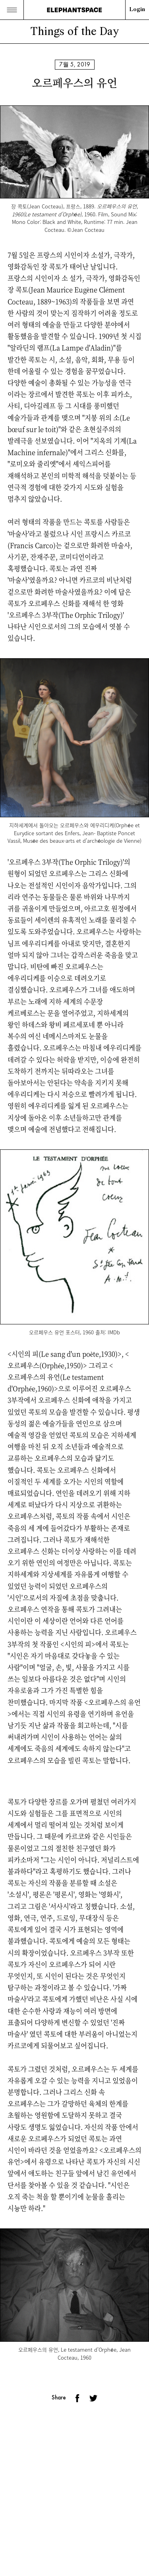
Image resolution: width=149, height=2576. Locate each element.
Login (137, 10)
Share (59, 2397)
